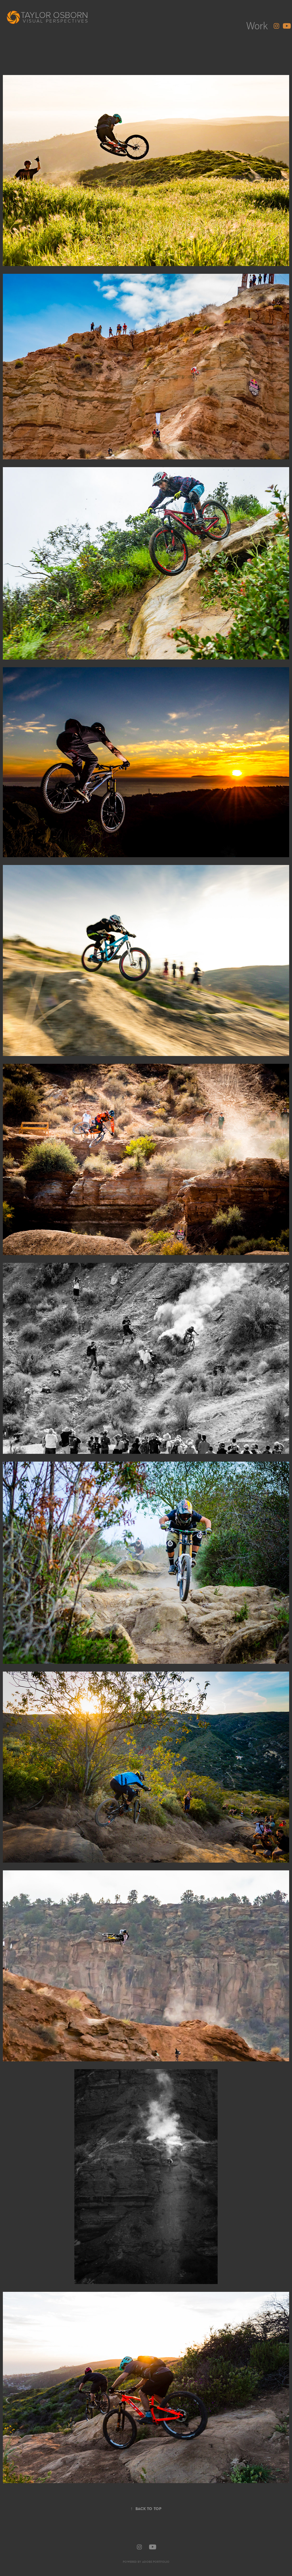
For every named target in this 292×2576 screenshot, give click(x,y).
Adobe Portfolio (155, 2562)
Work (257, 25)
